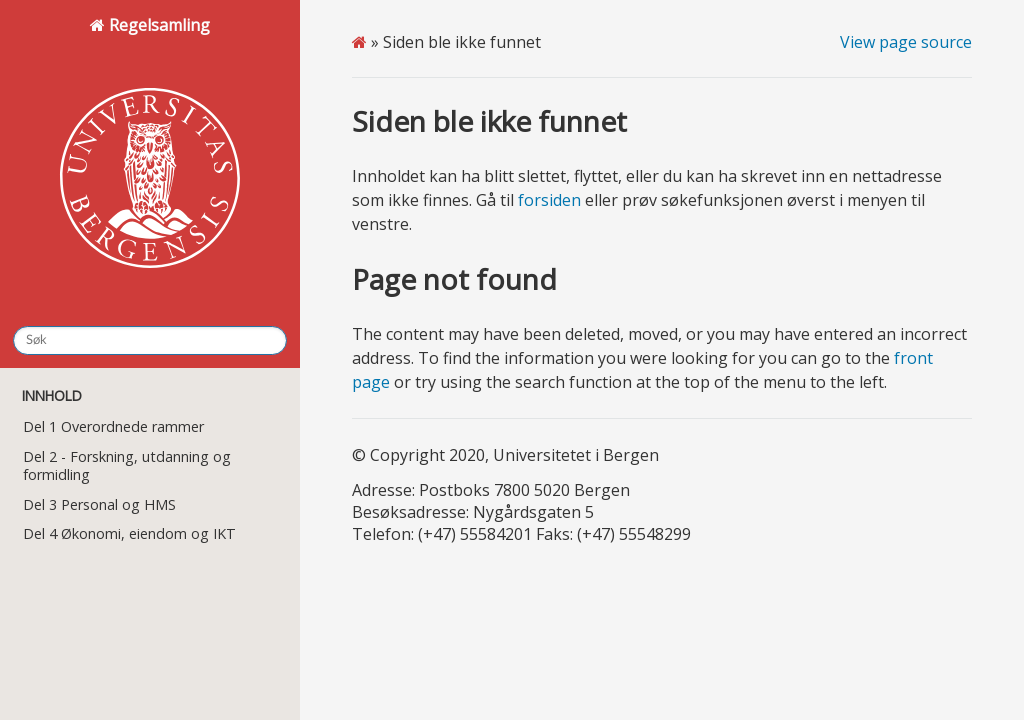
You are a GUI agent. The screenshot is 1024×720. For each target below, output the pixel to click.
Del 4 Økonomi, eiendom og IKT (129, 533)
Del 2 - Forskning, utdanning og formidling (127, 465)
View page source (906, 42)
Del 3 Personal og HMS (99, 504)
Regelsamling (150, 161)
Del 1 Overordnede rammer (113, 426)
